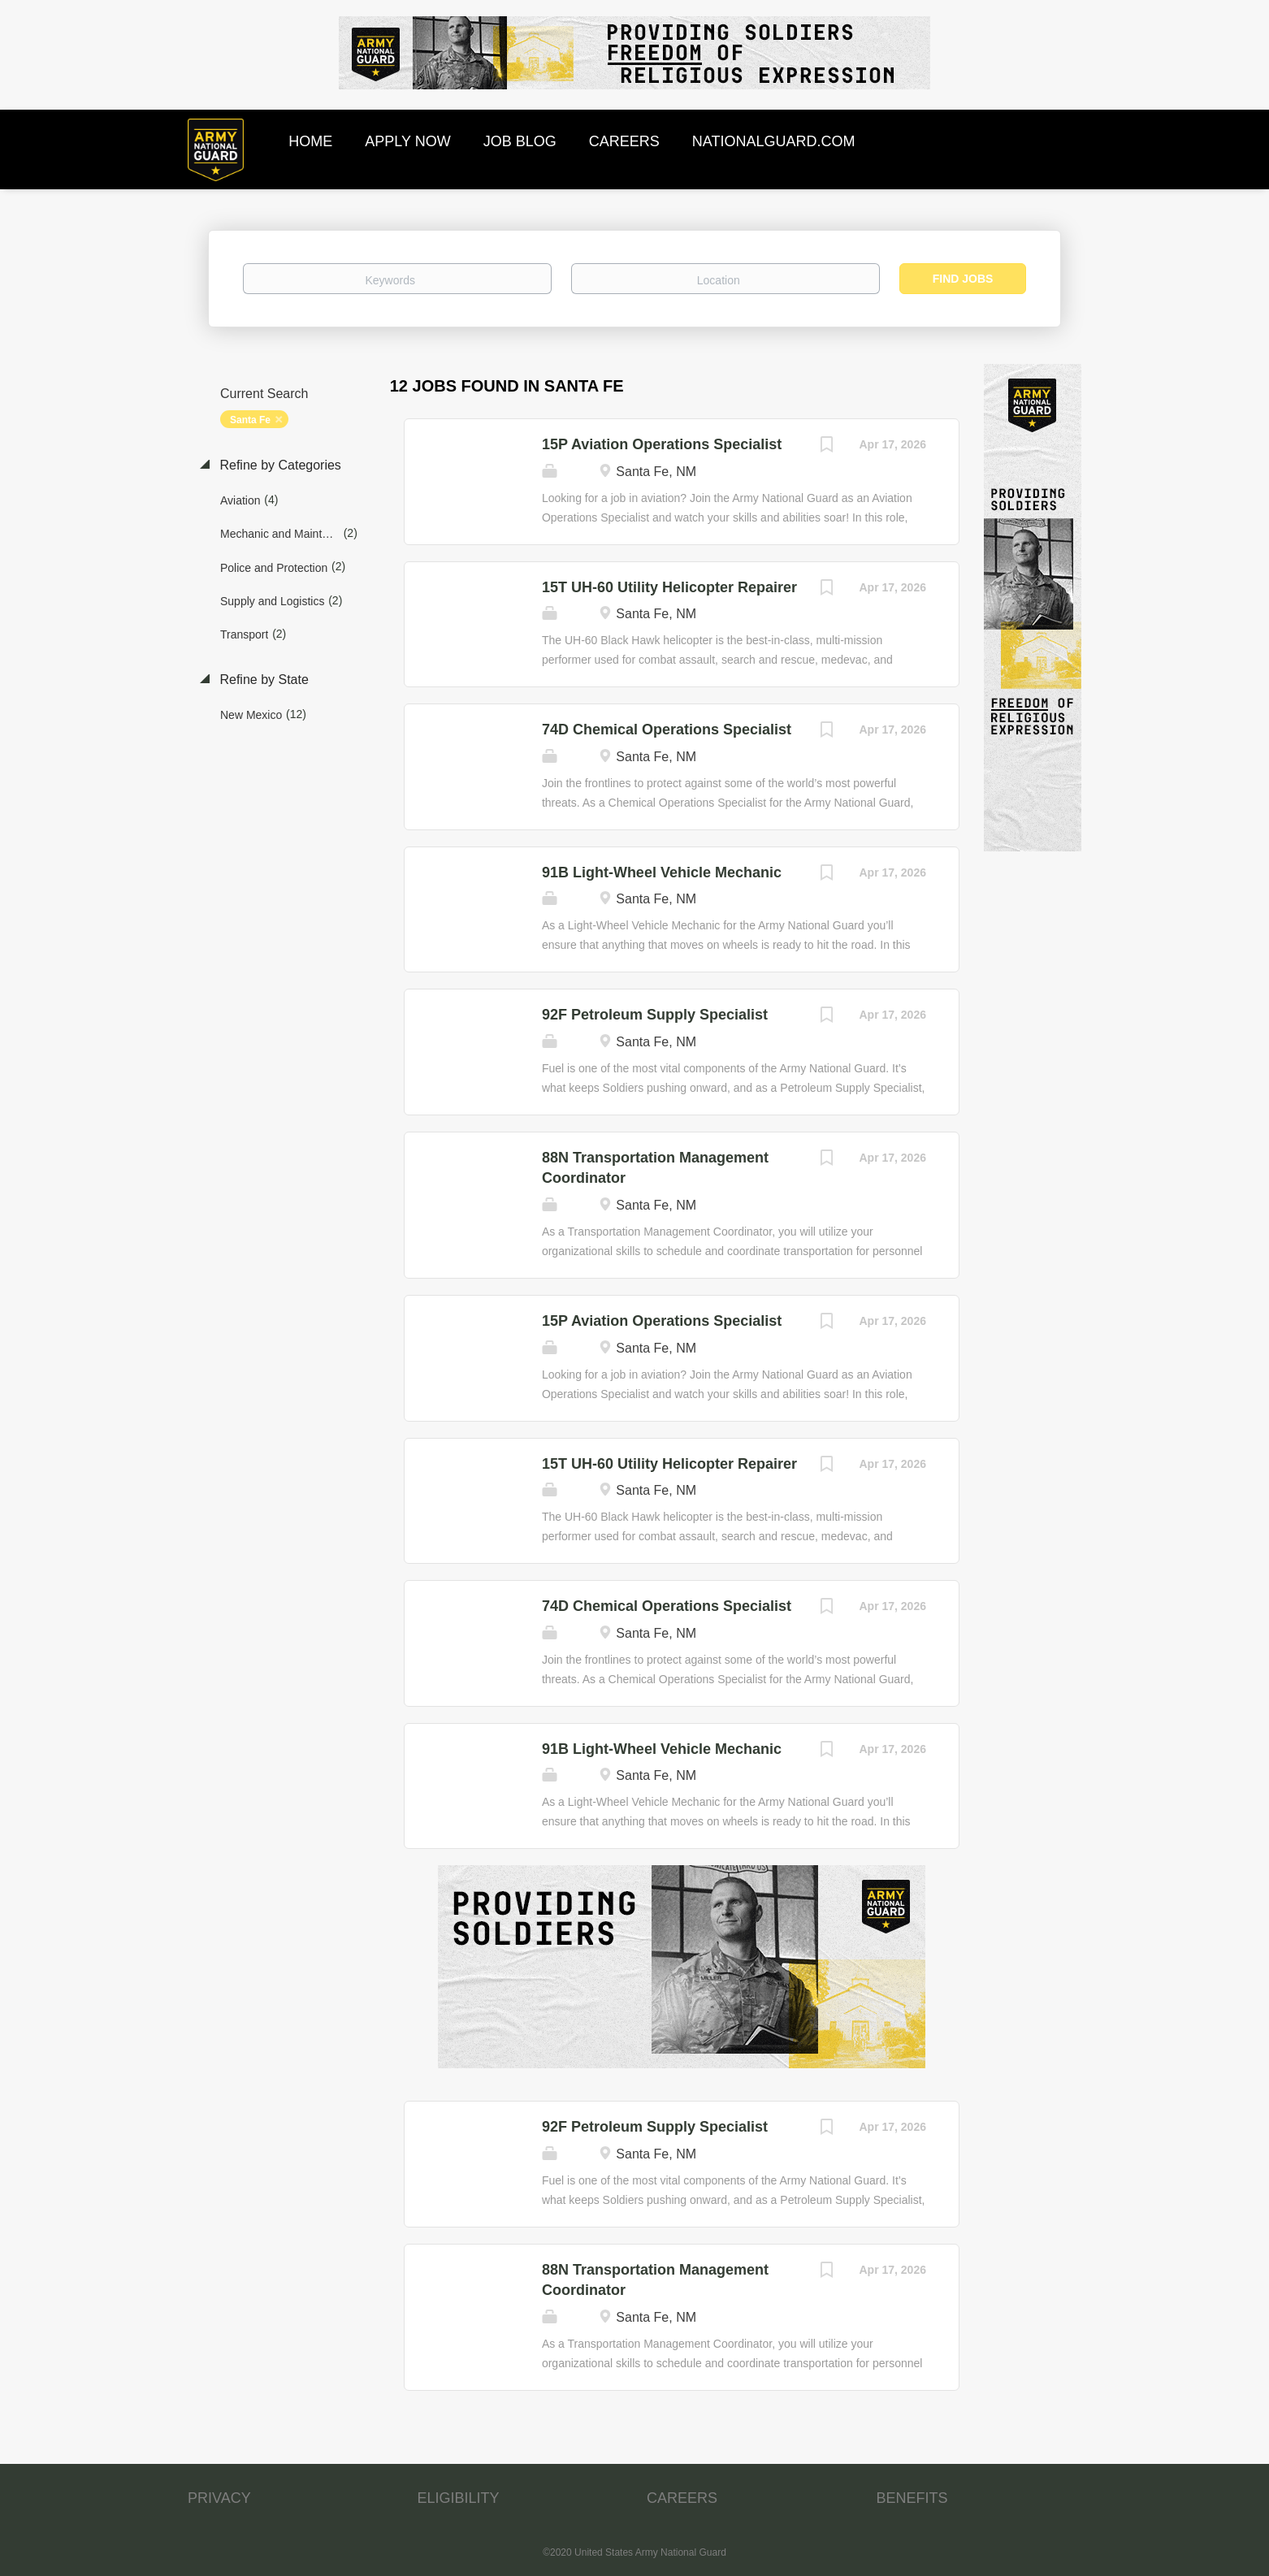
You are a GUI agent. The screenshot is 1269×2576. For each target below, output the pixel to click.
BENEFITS (912, 2498)
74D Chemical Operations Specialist (666, 729)
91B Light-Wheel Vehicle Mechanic (662, 872)
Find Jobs (963, 278)
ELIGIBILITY (459, 2498)
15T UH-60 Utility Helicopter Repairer (669, 587)
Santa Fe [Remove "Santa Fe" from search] (250, 420)
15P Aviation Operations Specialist (662, 444)
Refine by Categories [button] (278, 465)
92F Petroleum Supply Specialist (655, 1015)
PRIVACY (219, 2498)
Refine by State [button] (262, 679)
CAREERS (682, 2498)
